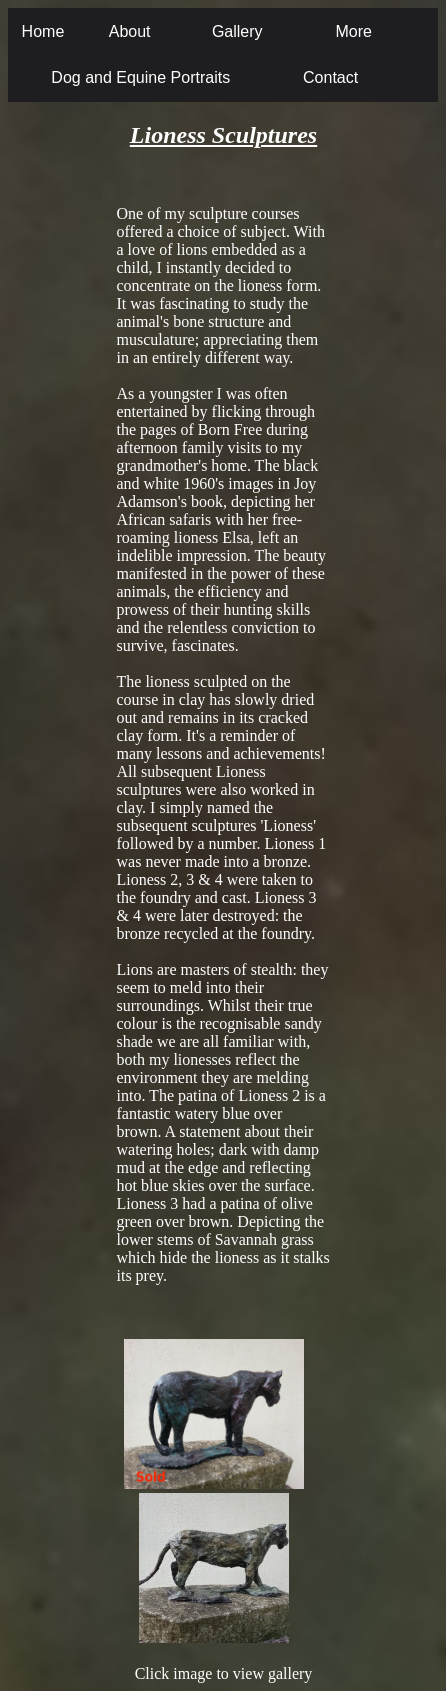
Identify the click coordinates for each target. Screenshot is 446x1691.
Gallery (237, 31)
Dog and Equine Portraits (140, 77)
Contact (330, 77)
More (353, 31)
